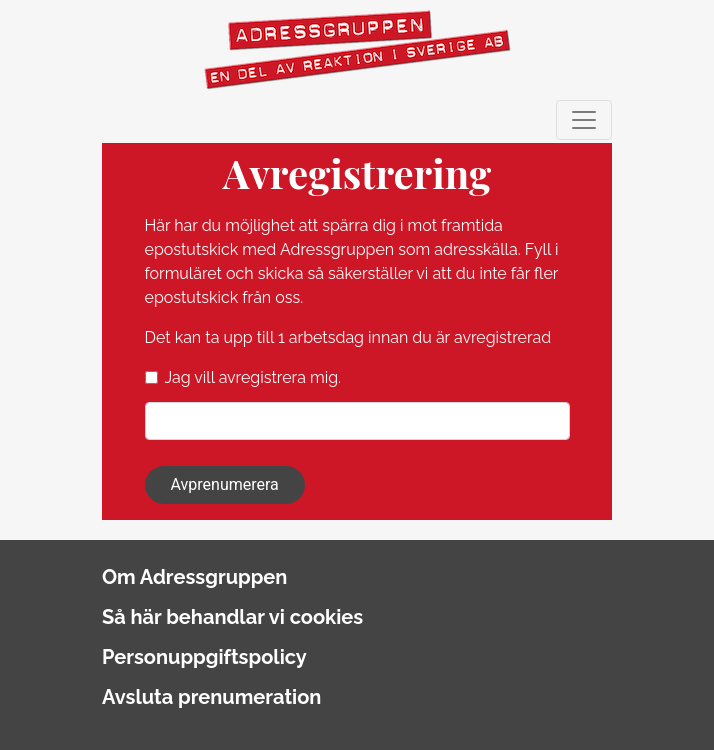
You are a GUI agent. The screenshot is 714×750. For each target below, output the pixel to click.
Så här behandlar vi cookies (232, 617)
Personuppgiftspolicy (204, 657)
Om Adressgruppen (194, 577)
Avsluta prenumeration (211, 697)
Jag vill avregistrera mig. (253, 377)
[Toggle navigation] (584, 120)
